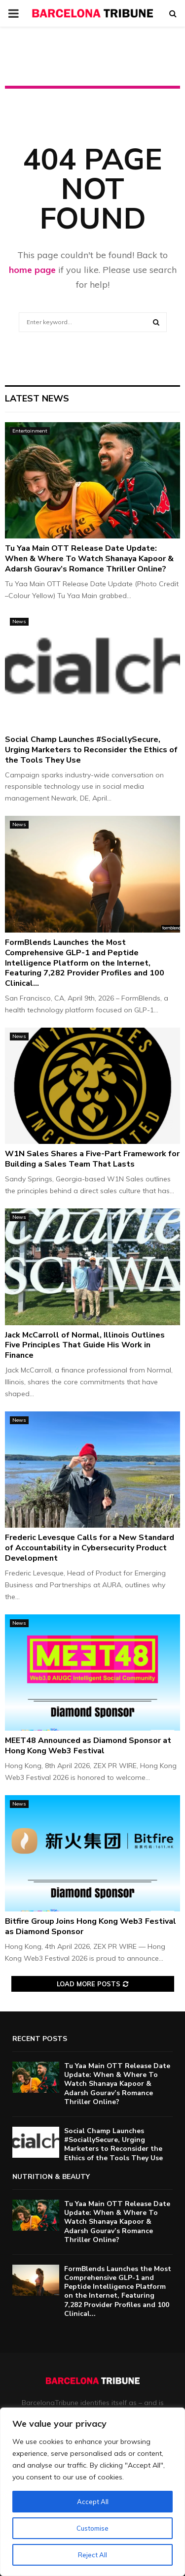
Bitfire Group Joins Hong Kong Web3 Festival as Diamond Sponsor (90, 1926)
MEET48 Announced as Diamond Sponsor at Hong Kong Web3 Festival (88, 1745)
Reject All (93, 2554)
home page (32, 269)
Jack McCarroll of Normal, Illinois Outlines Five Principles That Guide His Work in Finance (85, 1345)
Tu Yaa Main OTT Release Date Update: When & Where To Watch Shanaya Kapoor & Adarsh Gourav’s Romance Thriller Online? (89, 558)
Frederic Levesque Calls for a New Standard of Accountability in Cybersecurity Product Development (89, 1548)
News (19, 621)
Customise (93, 2528)
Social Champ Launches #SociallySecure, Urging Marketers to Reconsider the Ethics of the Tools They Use (91, 750)
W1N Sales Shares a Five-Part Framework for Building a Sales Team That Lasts (92, 1159)
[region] (92, 2492)
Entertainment (29, 431)
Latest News (37, 398)
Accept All (92, 2501)
